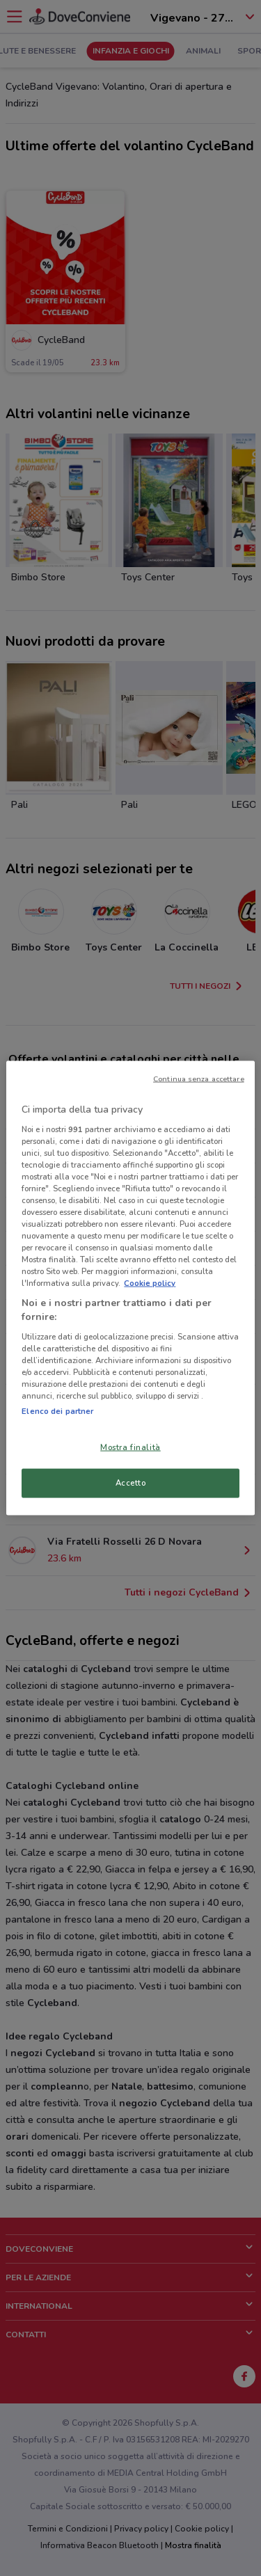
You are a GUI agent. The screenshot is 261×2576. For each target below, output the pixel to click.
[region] (130, 1288)
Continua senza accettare (198, 1079)
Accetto (131, 1482)
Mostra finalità (130, 1447)
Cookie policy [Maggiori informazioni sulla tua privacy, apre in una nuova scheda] (149, 1283)
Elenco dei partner (57, 1411)
